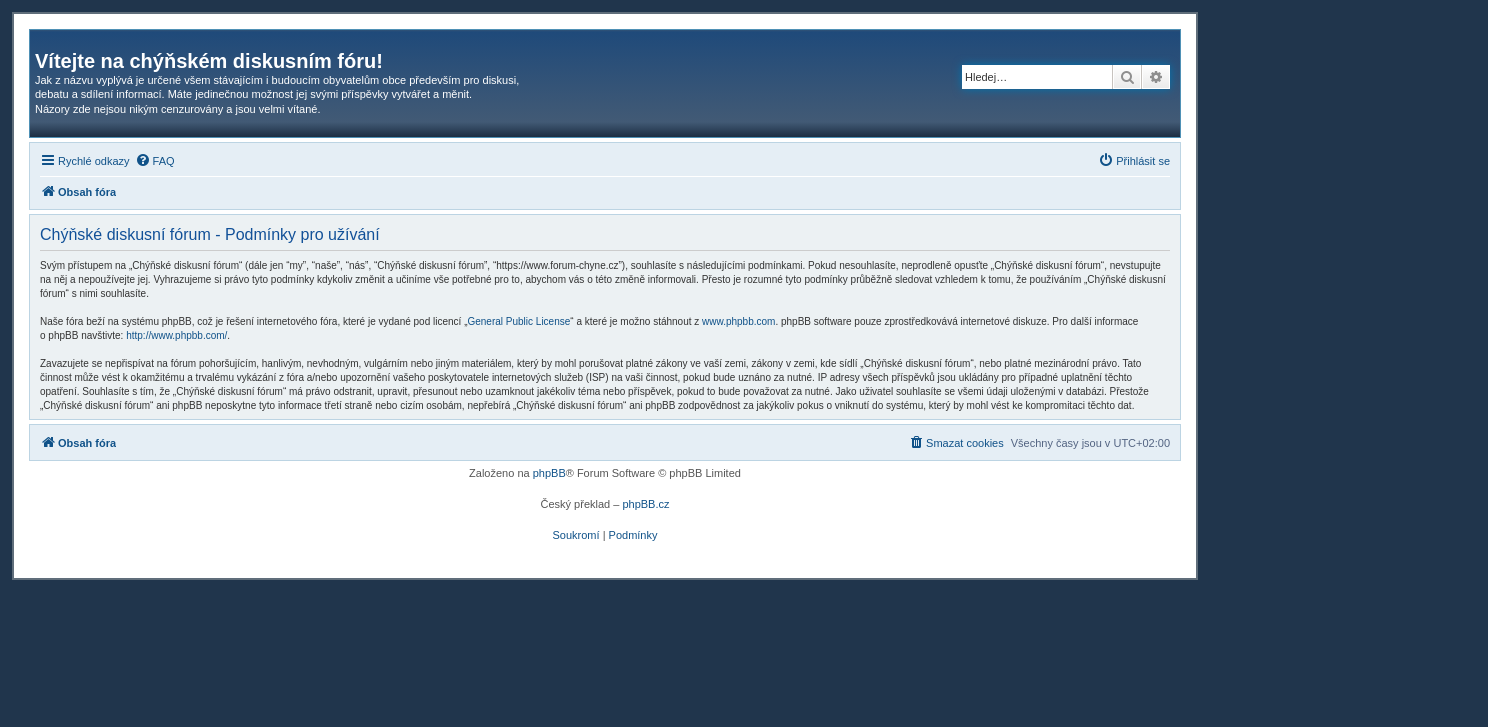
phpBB (549, 473)
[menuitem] (155, 161)
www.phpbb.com (738, 321)
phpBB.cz (645, 504)
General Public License (518, 321)
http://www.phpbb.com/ (176, 335)
